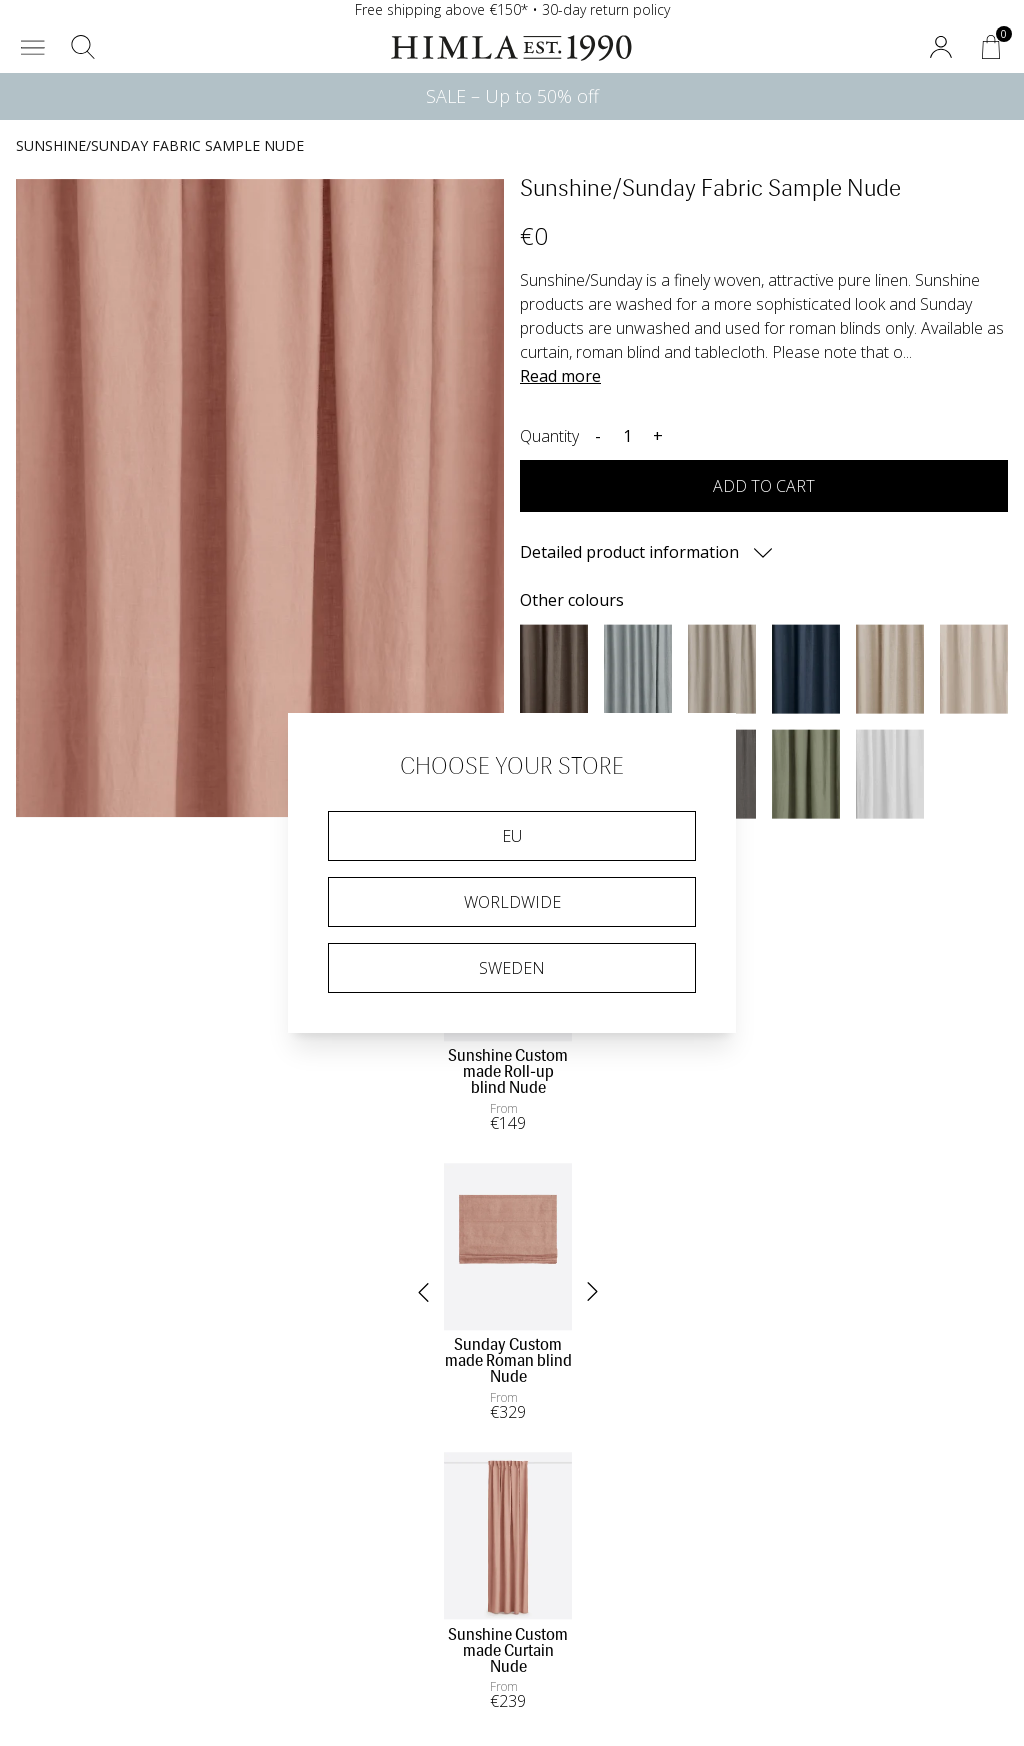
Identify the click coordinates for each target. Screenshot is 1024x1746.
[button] (33, 47)
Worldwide (512, 902)
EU (512, 836)
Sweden (512, 968)
